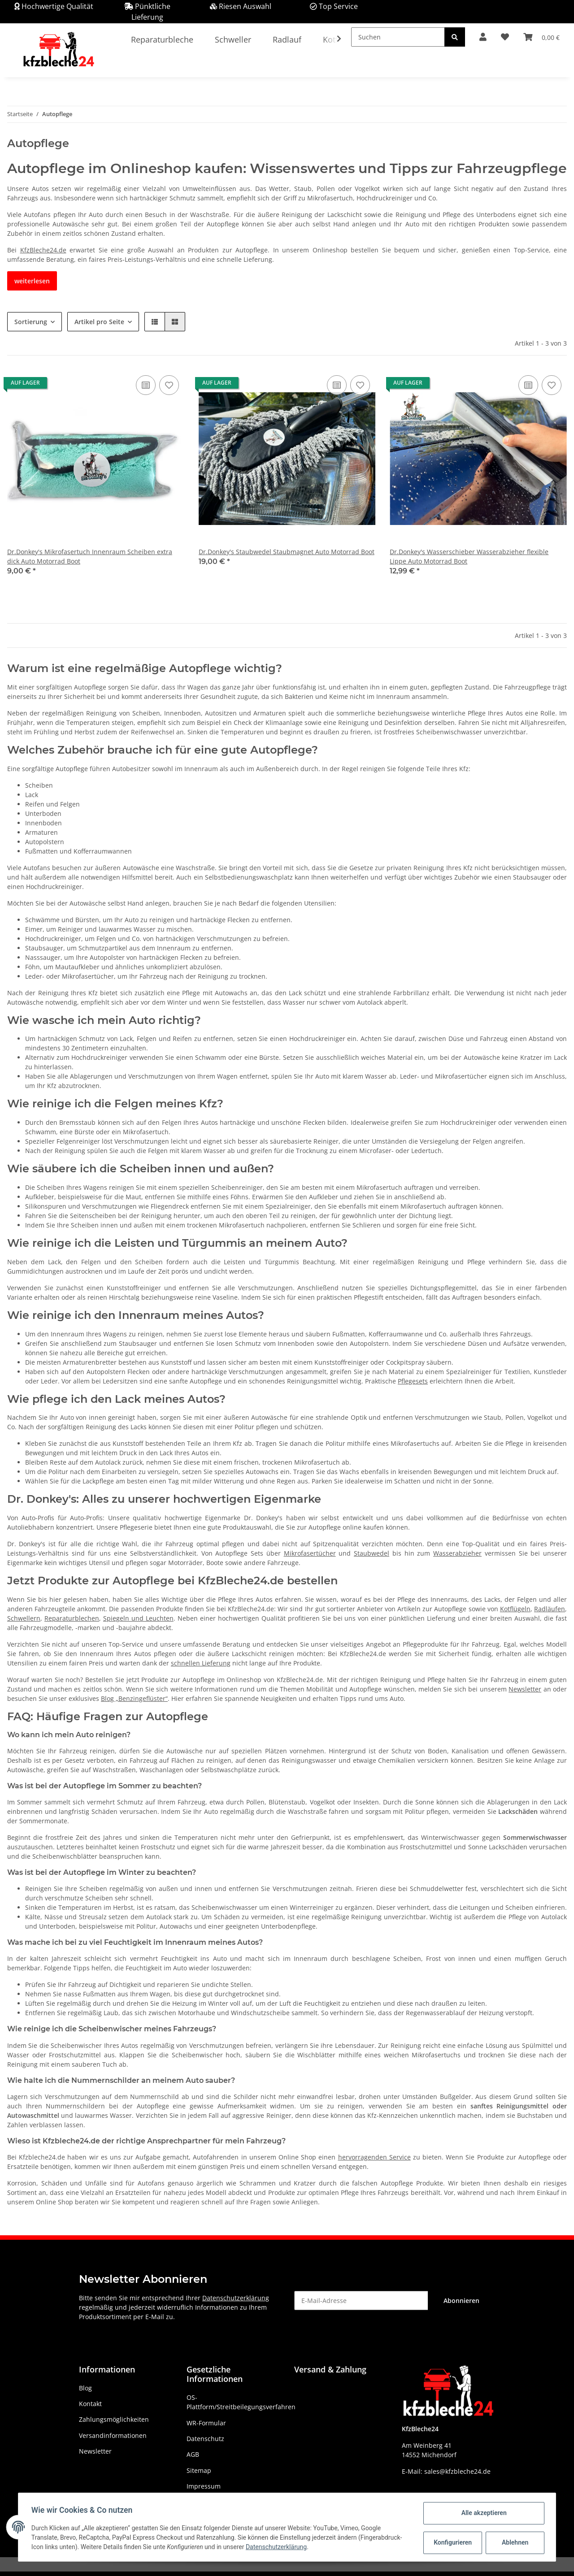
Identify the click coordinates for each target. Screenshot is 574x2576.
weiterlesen (32, 281)
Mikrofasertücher (310, 1553)
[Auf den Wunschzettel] (169, 385)
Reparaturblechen (71, 1618)
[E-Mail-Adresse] (361, 2300)
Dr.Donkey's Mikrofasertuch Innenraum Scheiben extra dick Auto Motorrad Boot (89, 556)
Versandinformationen (113, 2435)
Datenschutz (205, 2438)
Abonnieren (461, 2300)
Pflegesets (413, 1381)
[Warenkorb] (541, 37)
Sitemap (199, 2470)
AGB (193, 2454)
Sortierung (30, 321)
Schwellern (23, 1618)
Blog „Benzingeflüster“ (134, 1698)
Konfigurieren (452, 2542)
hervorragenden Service (374, 2157)
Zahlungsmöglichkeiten (114, 2419)
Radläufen (549, 1609)
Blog (85, 2388)
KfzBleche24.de (43, 250)
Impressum (204, 2486)
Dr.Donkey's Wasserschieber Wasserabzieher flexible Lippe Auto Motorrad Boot (469, 556)
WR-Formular (206, 2423)
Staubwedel (371, 1553)
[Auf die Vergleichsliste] (146, 385)
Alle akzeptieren (482, 2512)
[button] (483, 37)
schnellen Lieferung (200, 1663)
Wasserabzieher (457, 1553)
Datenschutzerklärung (235, 2298)
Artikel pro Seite (99, 321)
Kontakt (90, 2403)
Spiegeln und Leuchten (138, 1618)
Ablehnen (513, 2542)
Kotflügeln (515, 1609)
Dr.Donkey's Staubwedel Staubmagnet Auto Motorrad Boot (286, 551)
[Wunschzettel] (505, 37)
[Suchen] (398, 37)
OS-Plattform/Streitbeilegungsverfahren (241, 2402)
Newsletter (525, 1689)
